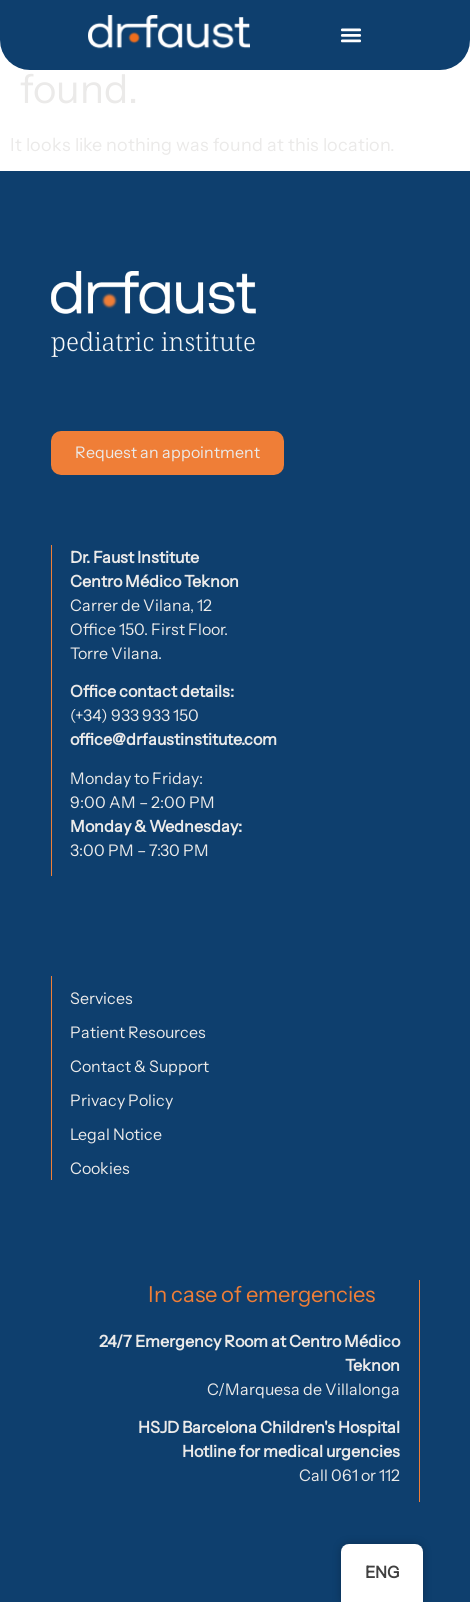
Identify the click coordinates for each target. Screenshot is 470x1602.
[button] (351, 35)
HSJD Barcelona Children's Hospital (269, 1427)
